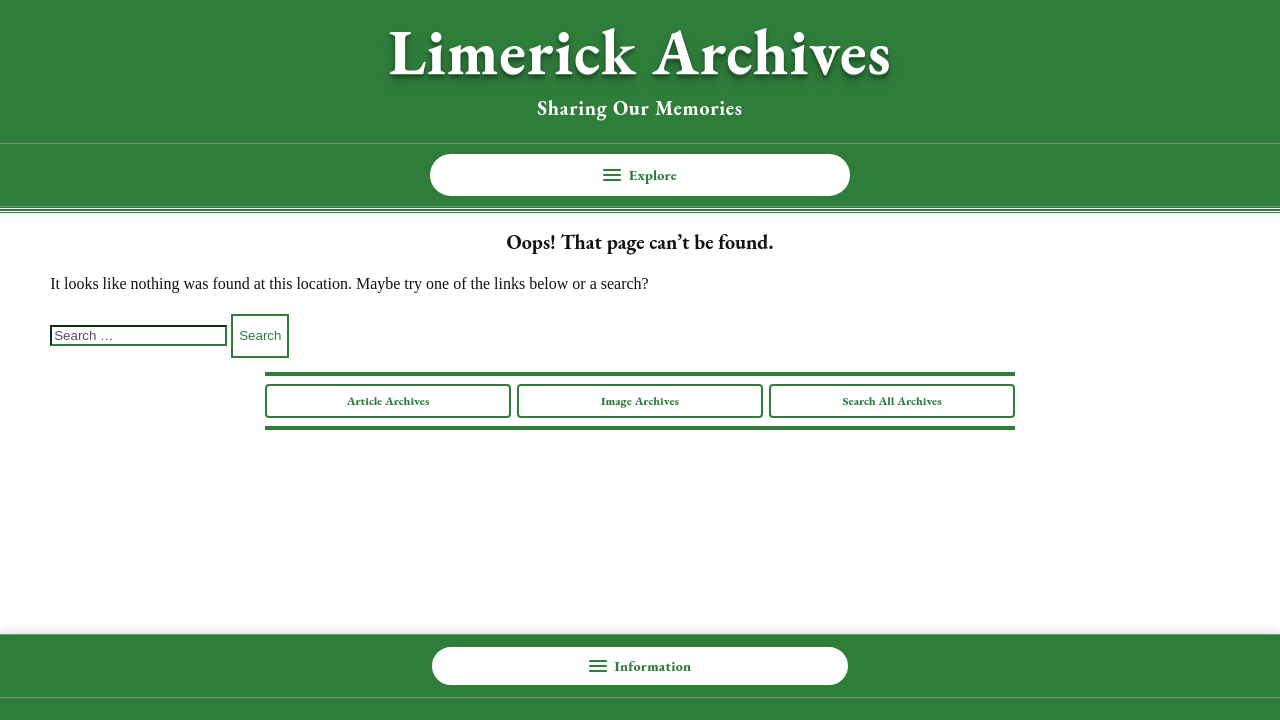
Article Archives (388, 401)
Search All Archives (891, 401)
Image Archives (640, 401)
